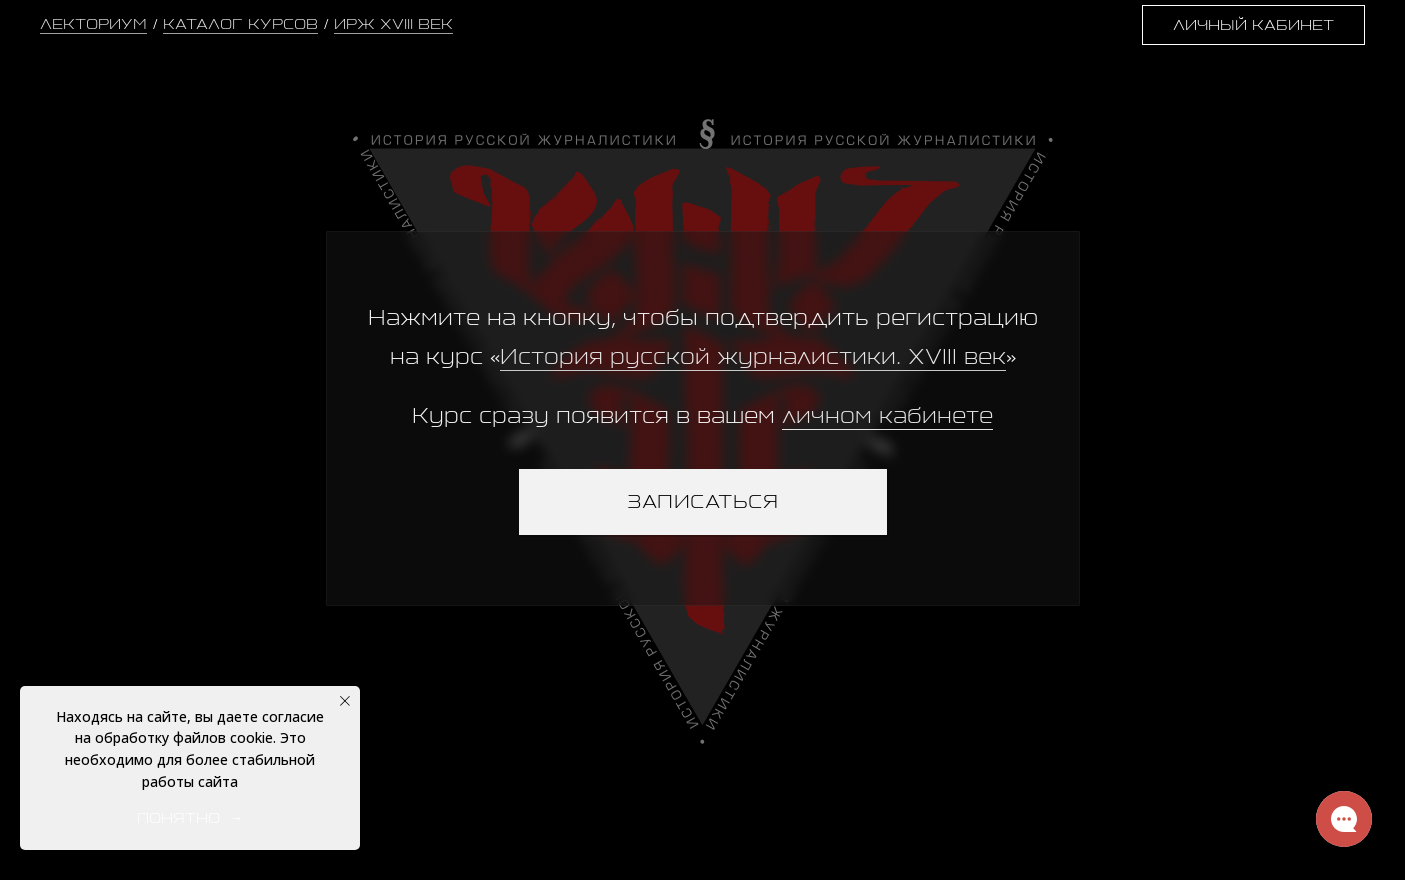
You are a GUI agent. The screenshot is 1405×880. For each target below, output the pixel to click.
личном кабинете (887, 415)
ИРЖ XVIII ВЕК (393, 23)
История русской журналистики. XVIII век (753, 356)
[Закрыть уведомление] (345, 701)
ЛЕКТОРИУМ (93, 23)
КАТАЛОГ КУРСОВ (240, 23)
